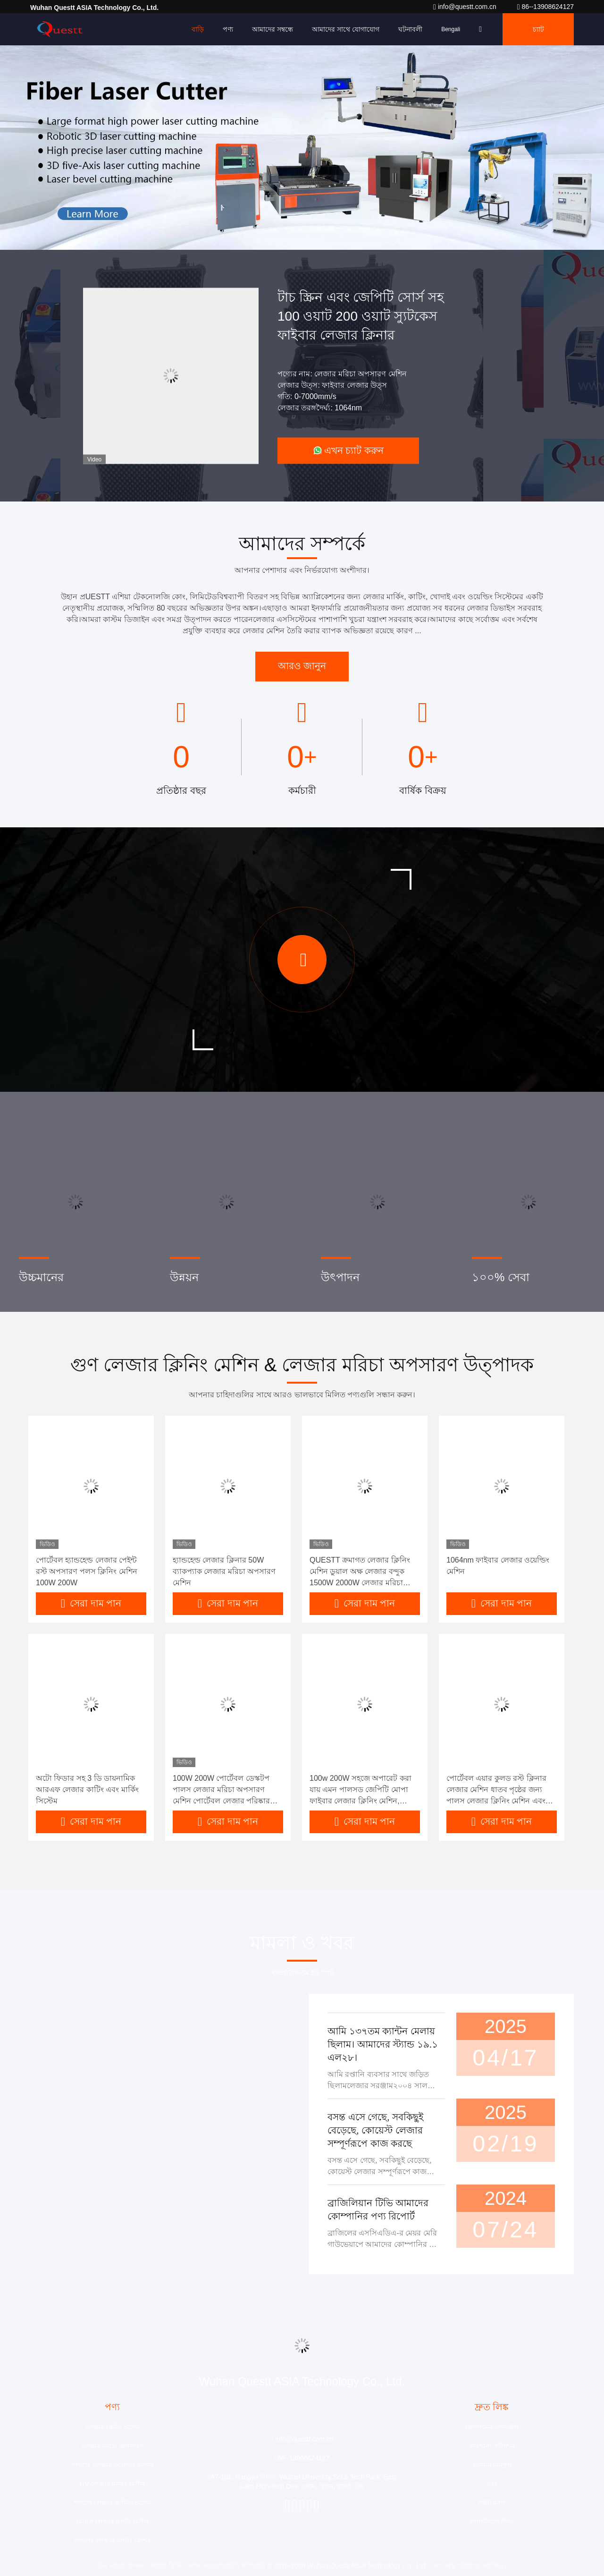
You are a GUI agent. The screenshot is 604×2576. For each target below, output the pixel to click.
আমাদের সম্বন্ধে (272, 29)
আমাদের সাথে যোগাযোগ (345, 29)
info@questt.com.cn (465, 6)
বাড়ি (198, 29)
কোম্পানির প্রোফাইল (492, 2427)
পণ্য (228, 29)
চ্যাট (538, 29)
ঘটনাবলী (410, 29)
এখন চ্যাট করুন (348, 450)
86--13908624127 (545, 6)
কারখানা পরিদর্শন (491, 2446)
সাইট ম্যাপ (491, 2503)
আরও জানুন (302, 666)
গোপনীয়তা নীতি (492, 2521)
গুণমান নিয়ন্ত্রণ (491, 2465)
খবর (492, 2484)
